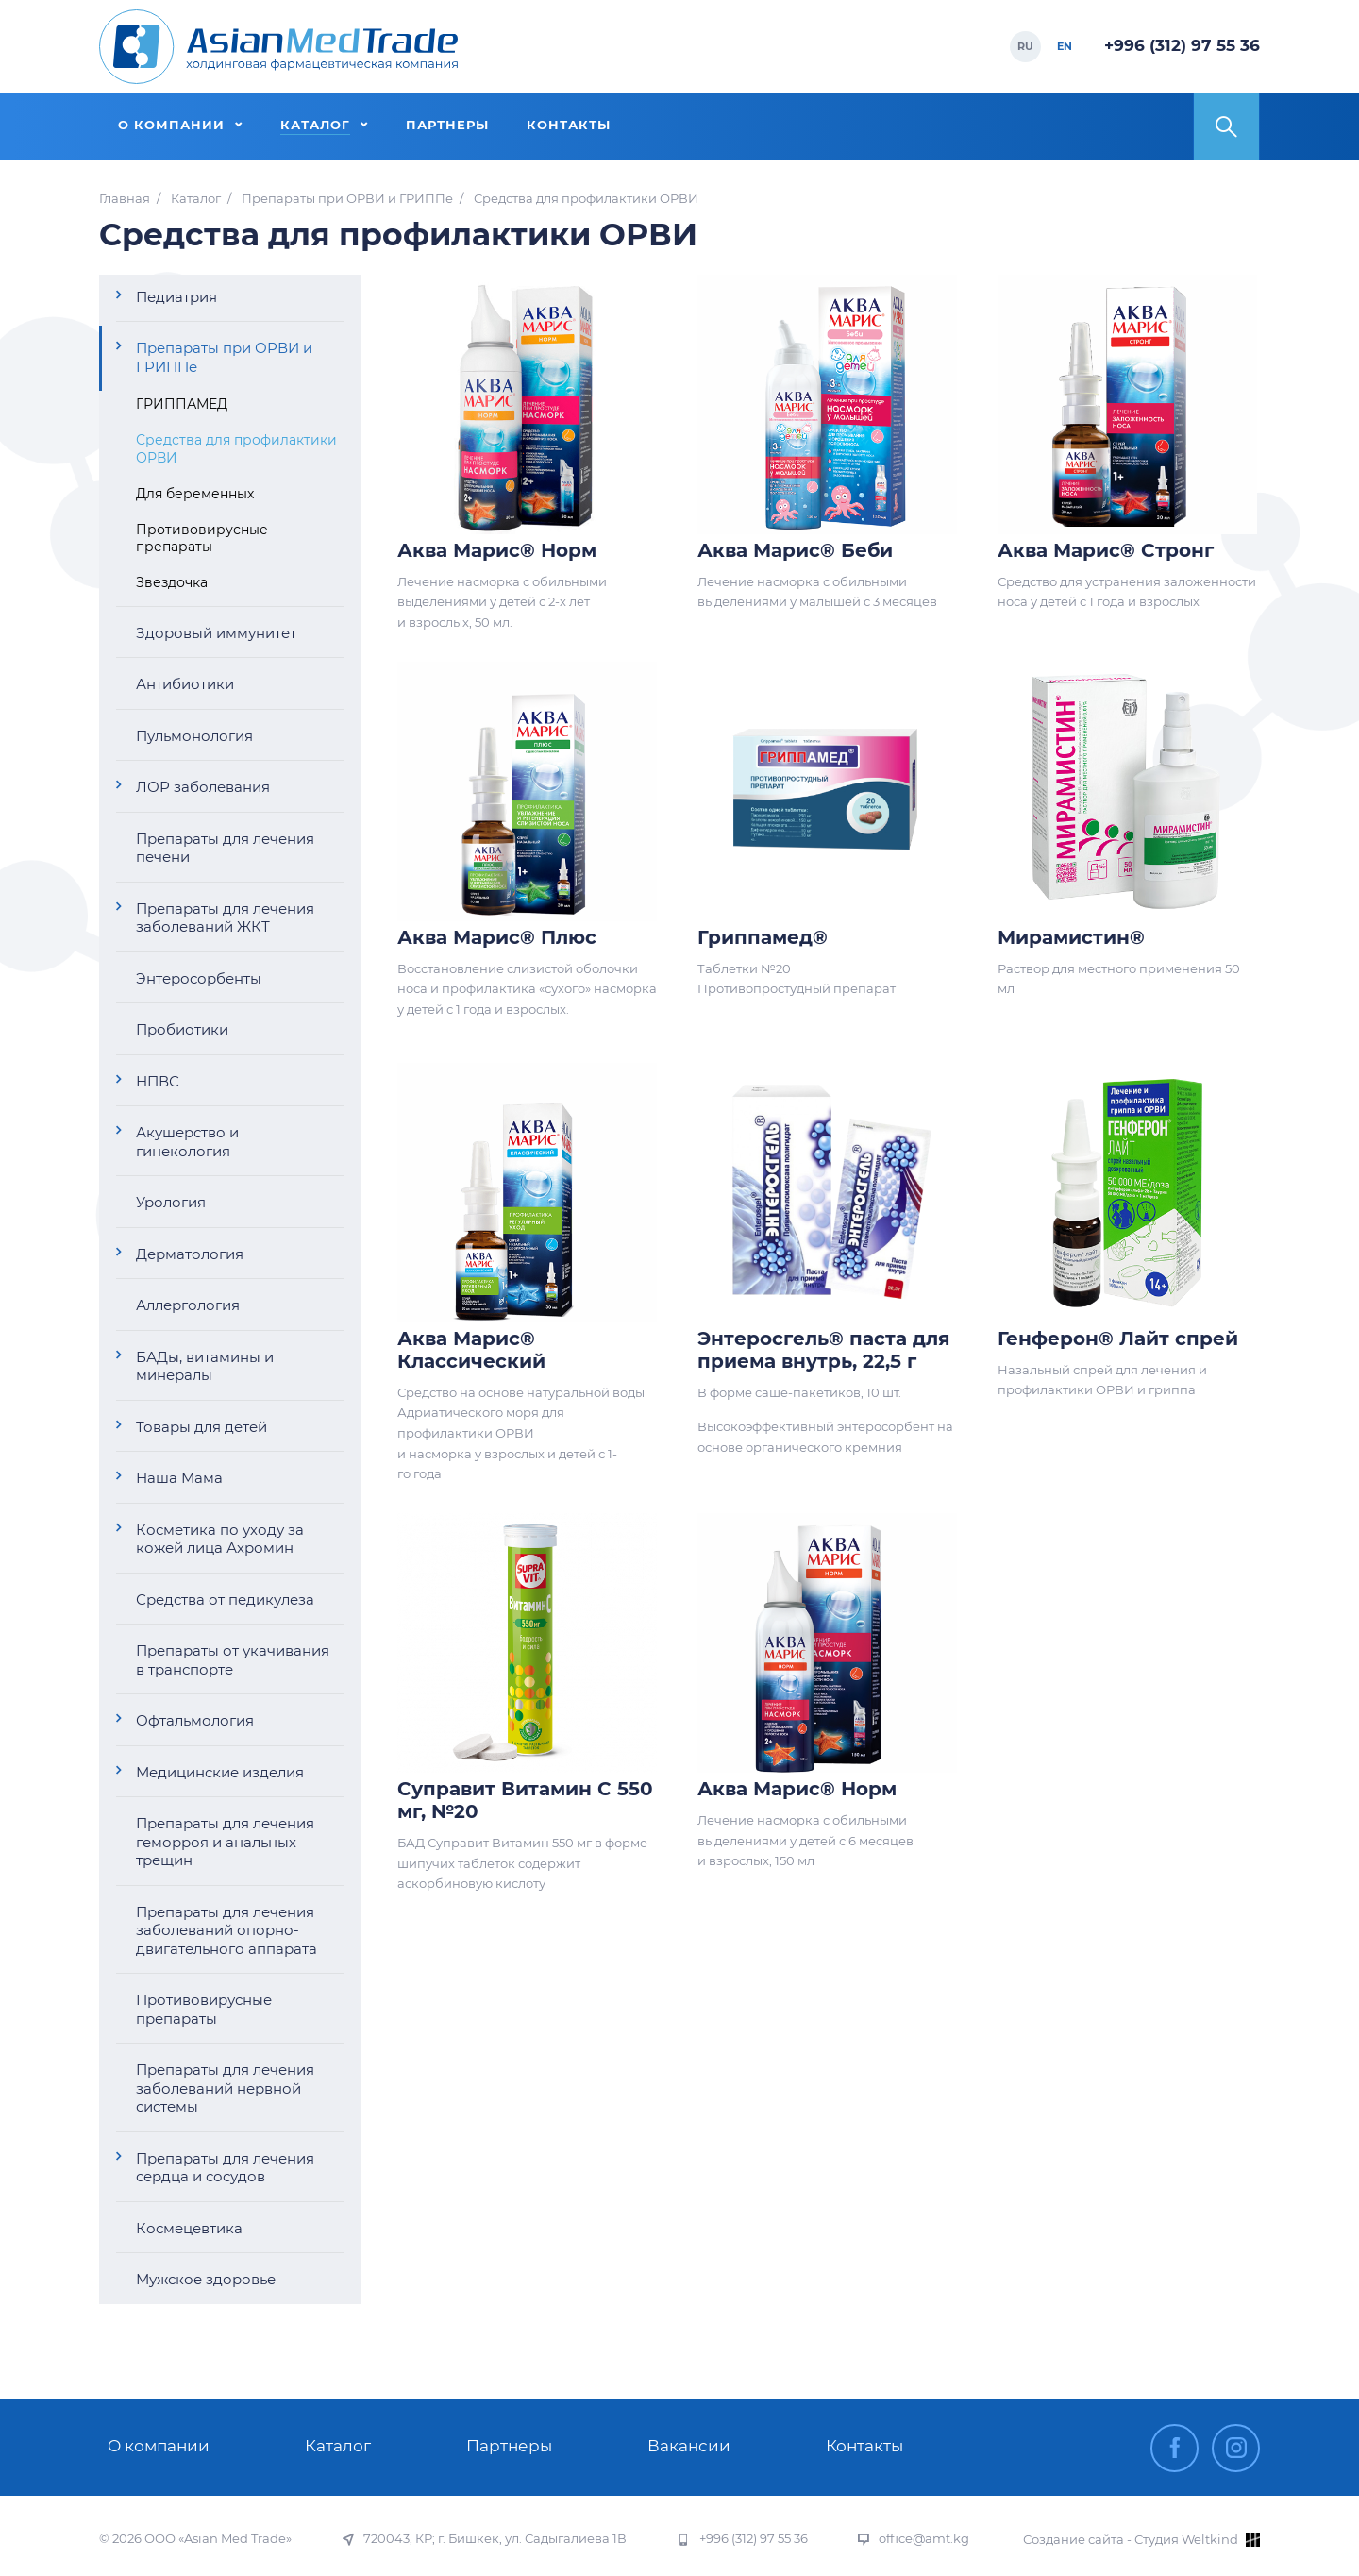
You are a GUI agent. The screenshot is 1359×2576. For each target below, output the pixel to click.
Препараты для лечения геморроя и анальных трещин (225, 1841)
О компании (159, 2445)
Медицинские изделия (220, 1772)
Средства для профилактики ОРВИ (236, 448)
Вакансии (688, 2445)
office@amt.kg (924, 2539)
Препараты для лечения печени (225, 848)
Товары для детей (201, 1427)
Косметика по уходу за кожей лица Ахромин (220, 1539)
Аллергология (188, 1305)
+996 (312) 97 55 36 (1182, 45)
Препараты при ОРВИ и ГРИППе (347, 199)
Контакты (864, 2445)
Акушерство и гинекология (187, 1141)
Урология (171, 1202)
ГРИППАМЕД (181, 404)
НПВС (157, 1081)
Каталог (196, 199)
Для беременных (195, 493)
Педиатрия (176, 297)
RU (1025, 46)
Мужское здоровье (206, 2279)
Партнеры (509, 2445)
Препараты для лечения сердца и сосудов (225, 2167)
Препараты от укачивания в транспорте (232, 1660)
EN (1064, 46)
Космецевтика (189, 2228)
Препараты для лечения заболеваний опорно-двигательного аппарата (226, 1930)
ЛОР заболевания (203, 787)
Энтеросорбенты (198, 978)
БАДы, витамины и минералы (205, 1366)
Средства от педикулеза (225, 1599)
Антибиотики (185, 684)
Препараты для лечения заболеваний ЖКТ (225, 918)
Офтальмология (195, 1720)
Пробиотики (182, 1029)
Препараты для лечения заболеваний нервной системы (225, 2088)
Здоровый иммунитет (216, 633)
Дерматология (189, 1254)
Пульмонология (194, 736)
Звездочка (172, 582)
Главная (124, 199)
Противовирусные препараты (202, 538)
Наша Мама (179, 1478)
